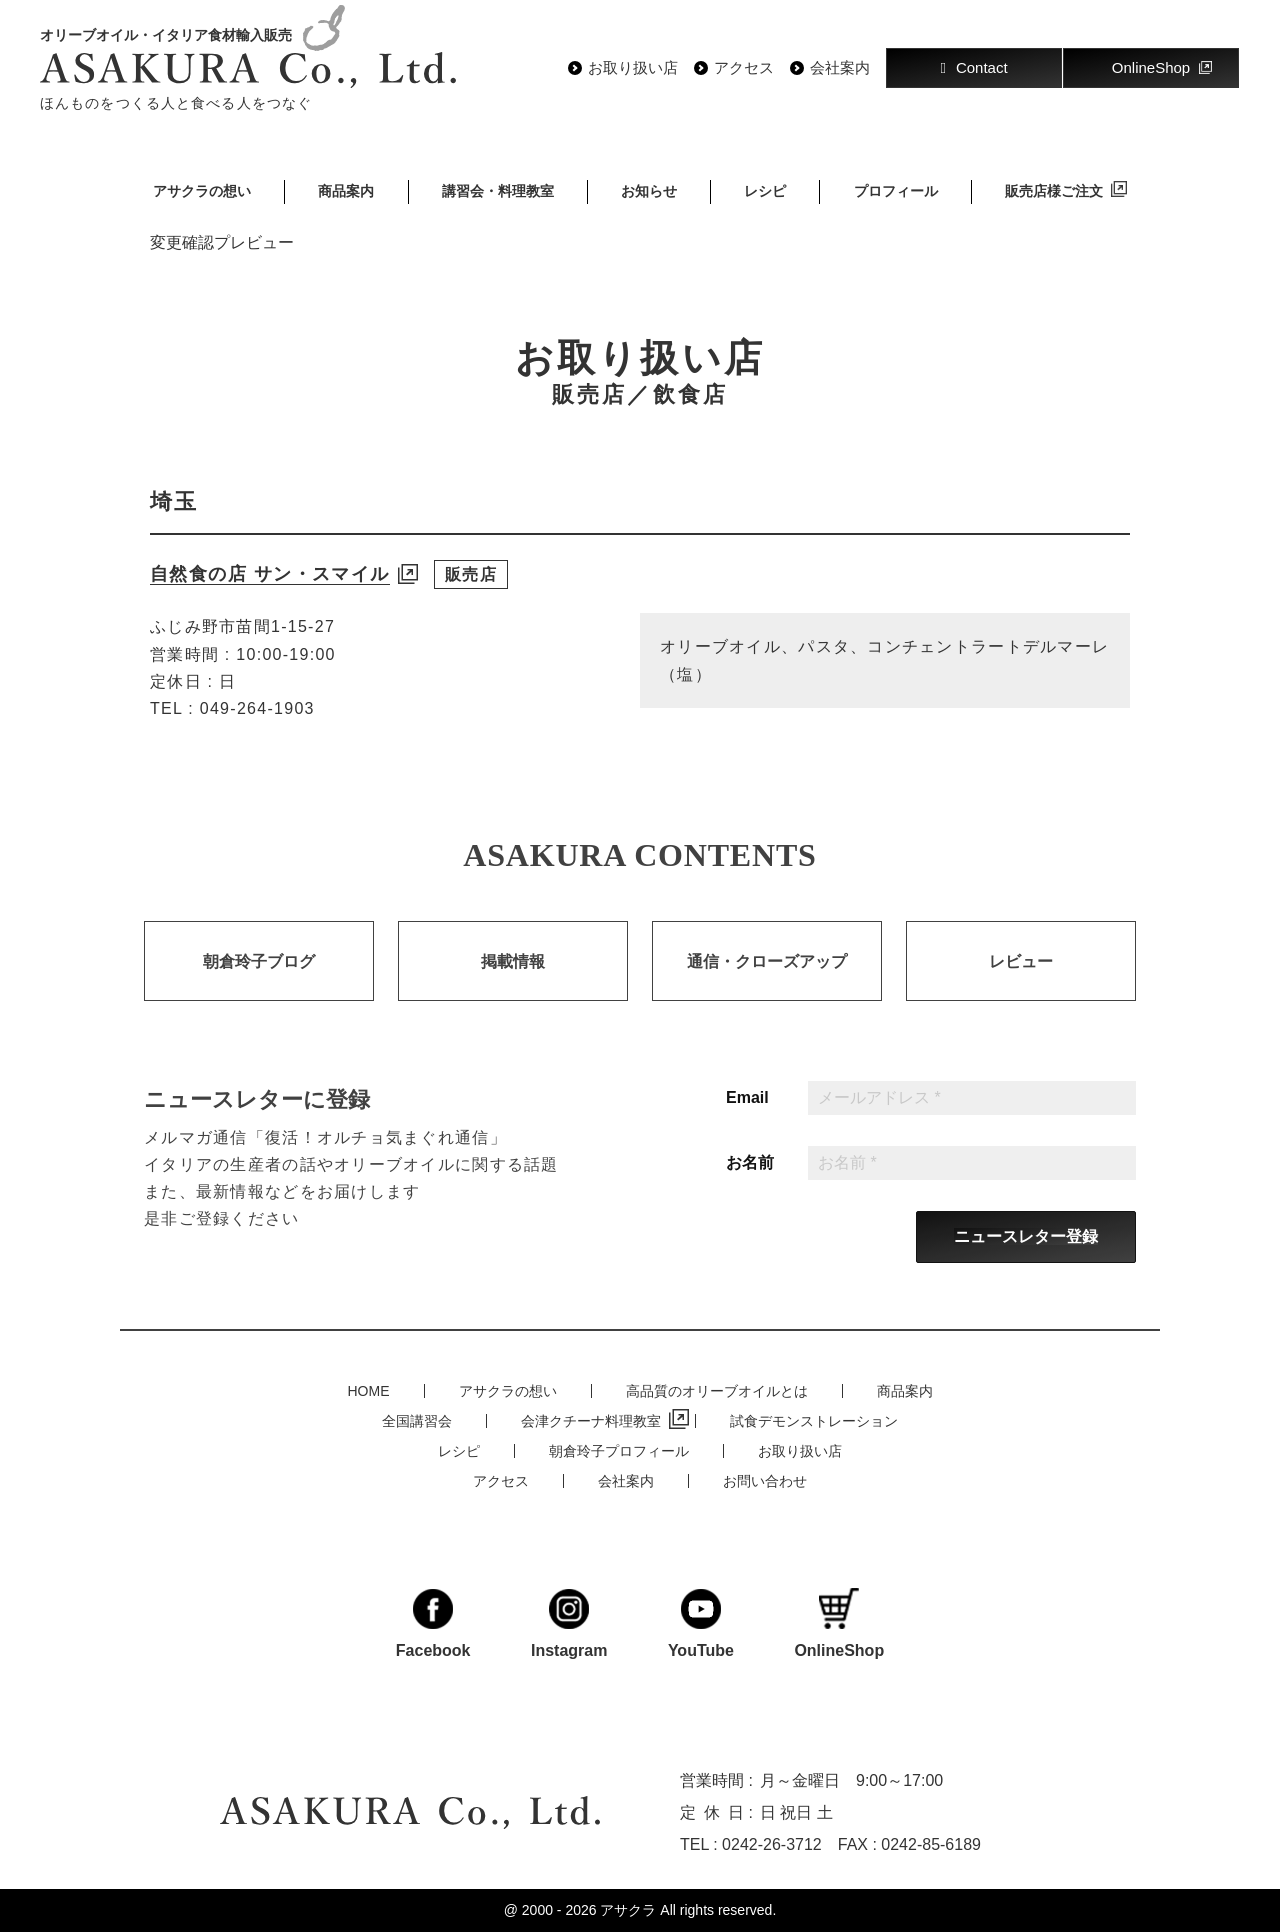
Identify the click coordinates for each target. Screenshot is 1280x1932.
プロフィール (896, 191)
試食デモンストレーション (814, 1421)
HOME (369, 1391)
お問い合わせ (765, 1481)
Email (747, 1120)
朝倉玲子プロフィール (619, 1451)
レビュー (1021, 983)
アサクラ (628, 1910)
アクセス (744, 68)
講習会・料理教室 (498, 191)
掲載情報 (513, 983)
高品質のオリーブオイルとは (717, 1391)
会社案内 (840, 68)
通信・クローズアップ (767, 983)
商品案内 (346, 191)
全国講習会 (417, 1421)
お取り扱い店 (633, 68)
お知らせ (649, 191)
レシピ (765, 191)
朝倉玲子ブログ (259, 983)
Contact (973, 67)
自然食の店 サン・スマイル (270, 574)
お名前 (750, 1185)
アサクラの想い (202, 191)
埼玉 (174, 501)
